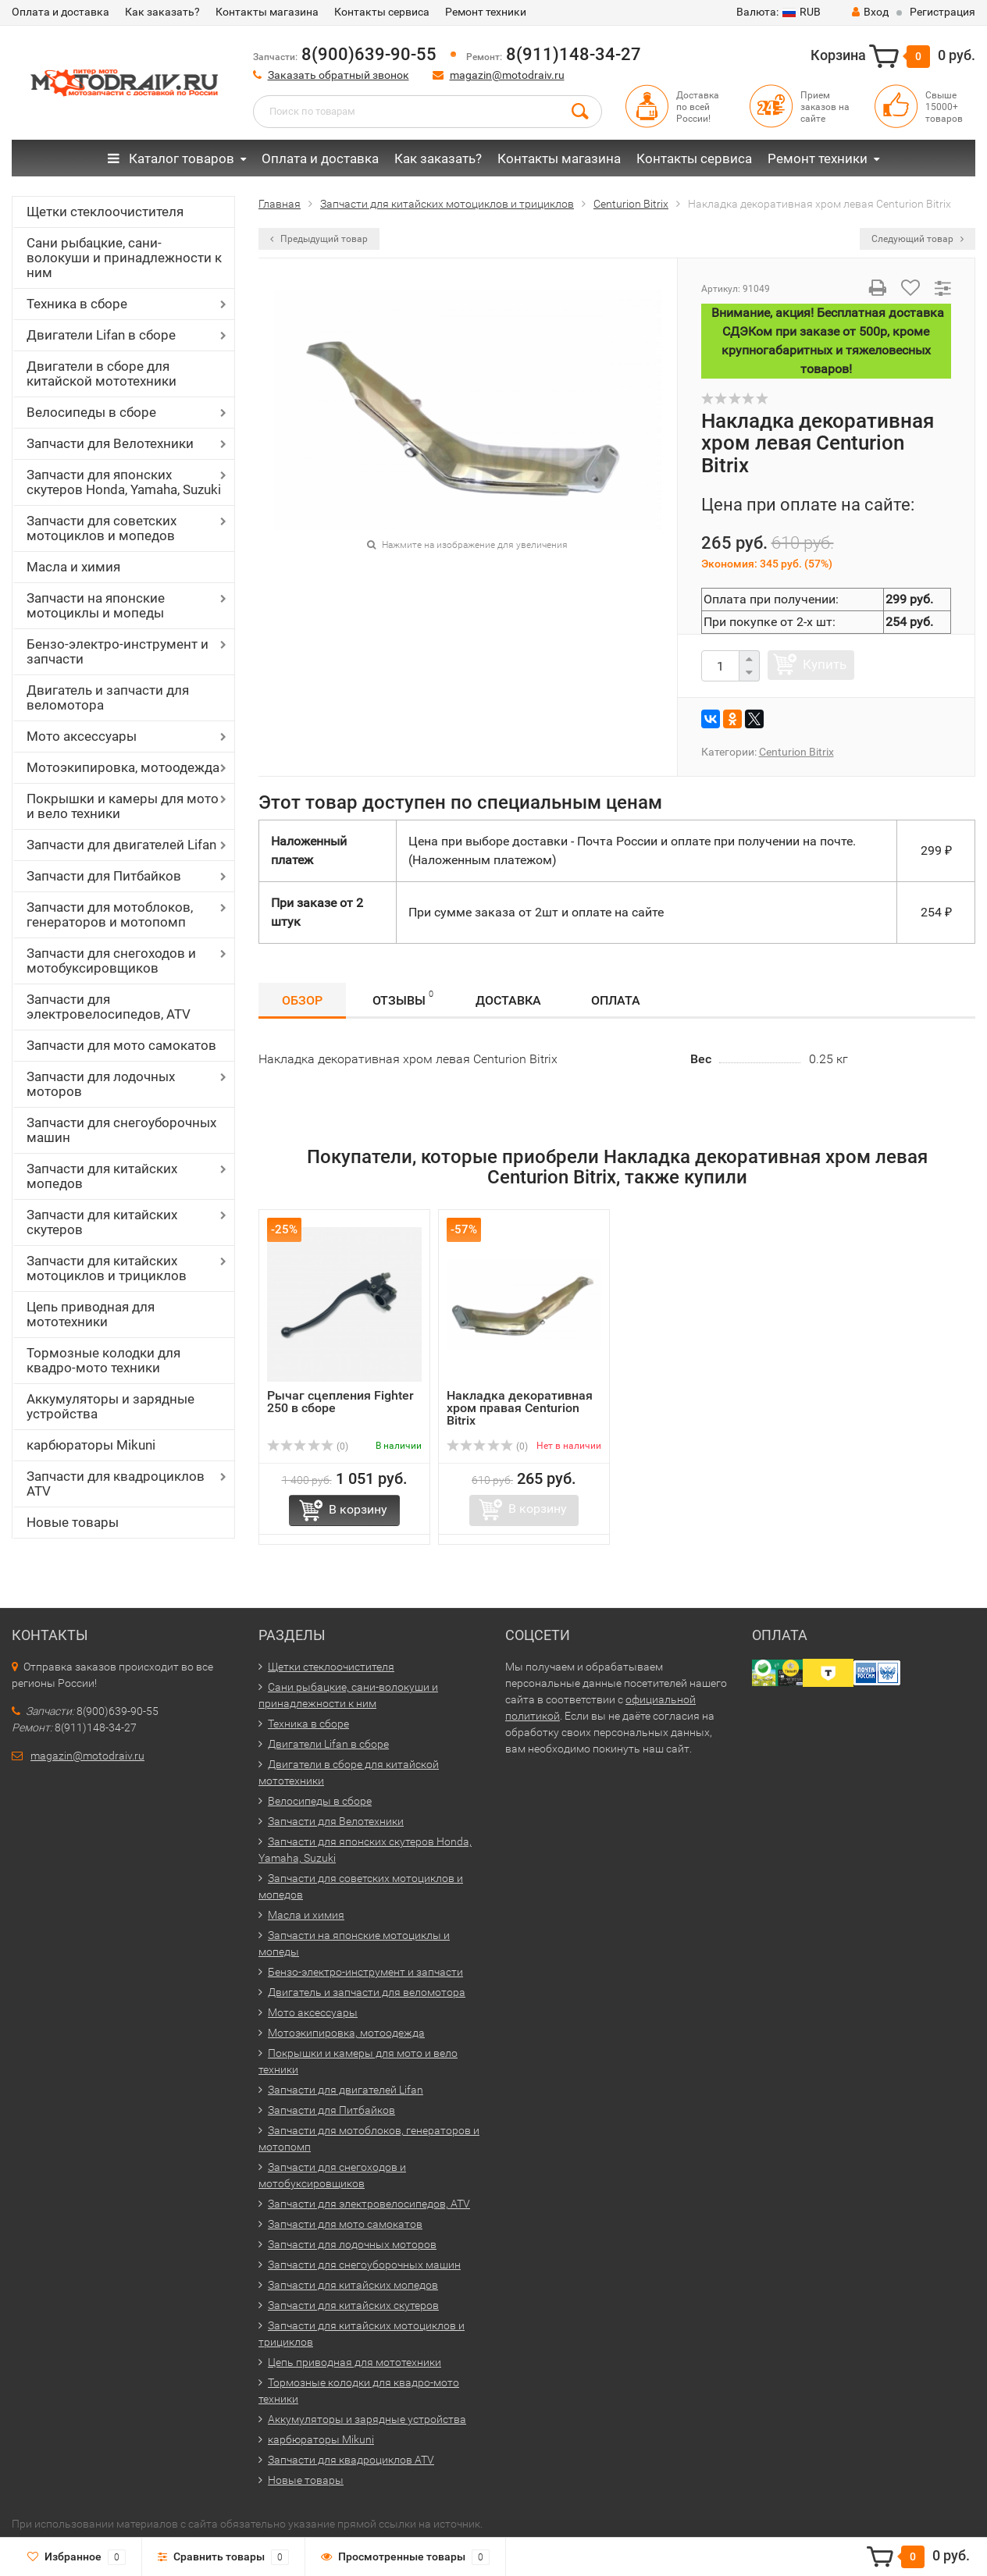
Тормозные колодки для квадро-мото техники (103, 1360)
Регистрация (942, 11)
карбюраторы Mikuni (91, 1445)
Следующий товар (917, 238)
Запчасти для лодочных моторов (101, 1084)
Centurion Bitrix (796, 751)
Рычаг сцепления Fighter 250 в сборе (340, 1401)
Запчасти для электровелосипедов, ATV (109, 1006)
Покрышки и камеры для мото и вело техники (123, 806)
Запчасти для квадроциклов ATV (116, 1483)
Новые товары (73, 1522)
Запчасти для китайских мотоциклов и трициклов (107, 1268)
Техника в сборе (77, 303)
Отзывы (402, 998)
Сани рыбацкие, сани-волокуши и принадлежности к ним (124, 257)
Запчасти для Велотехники (110, 443)
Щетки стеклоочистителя (105, 211)
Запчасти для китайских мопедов (102, 1176)
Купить (824, 664)
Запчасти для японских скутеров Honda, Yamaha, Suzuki (124, 482)
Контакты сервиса (381, 11)
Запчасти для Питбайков (104, 876)
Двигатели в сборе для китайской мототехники (101, 373)
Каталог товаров (171, 158)
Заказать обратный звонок (338, 75)
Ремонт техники (485, 11)
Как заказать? (162, 11)
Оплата (615, 1000)
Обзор (302, 1000)
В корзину (358, 1509)
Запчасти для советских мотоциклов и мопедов (101, 528)
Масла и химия (73, 567)
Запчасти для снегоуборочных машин (121, 1130)
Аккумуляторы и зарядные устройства (110, 1406)
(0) (307, 1446)
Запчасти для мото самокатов (121, 1045)
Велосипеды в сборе (91, 412)
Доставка (508, 1000)
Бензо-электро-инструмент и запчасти (117, 651)
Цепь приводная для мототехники (91, 1314)
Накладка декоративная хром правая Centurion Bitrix (520, 1408)
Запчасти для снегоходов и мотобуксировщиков (111, 960)
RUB (778, 11)
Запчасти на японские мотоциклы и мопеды (96, 605)
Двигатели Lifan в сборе (101, 335)
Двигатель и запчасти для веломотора (108, 697)
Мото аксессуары (82, 736)
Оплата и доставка (60, 11)
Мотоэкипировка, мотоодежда (123, 767)
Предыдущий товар (319, 238)
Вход (870, 11)
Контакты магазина (267, 11)
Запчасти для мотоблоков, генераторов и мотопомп (110, 914)
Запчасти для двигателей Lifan (121, 844)
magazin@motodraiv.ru (507, 75)
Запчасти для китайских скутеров (102, 1222)
